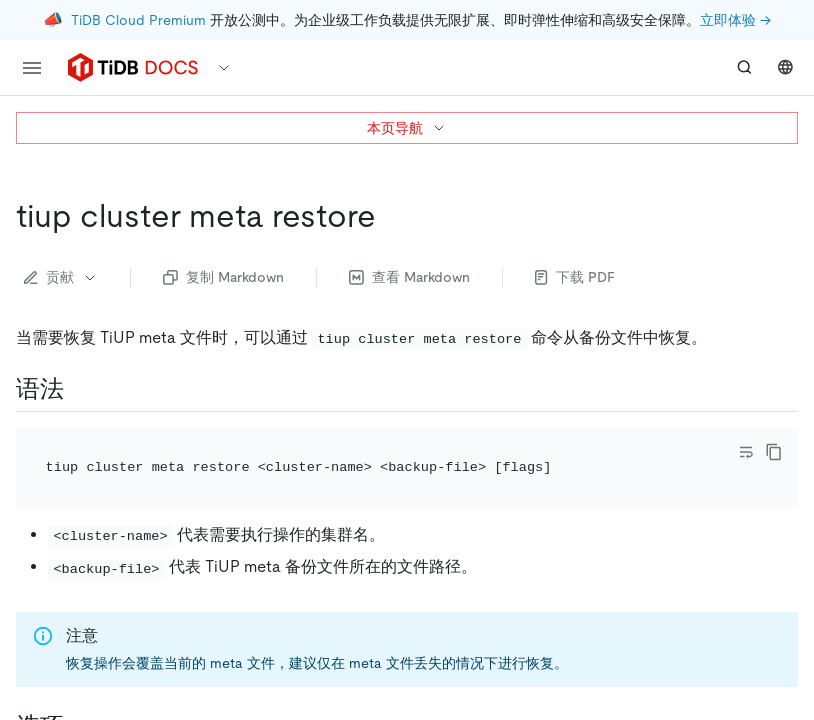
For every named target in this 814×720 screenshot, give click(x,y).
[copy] (774, 452)
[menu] (32, 68)
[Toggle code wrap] (746, 452)
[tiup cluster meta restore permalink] (392, 216)
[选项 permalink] (80, 699)
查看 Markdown (409, 277)
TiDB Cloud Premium (138, 20)
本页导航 (407, 128)
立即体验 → (735, 20)
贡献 (61, 277)
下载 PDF (575, 277)
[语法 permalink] (80, 389)
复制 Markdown (223, 277)
